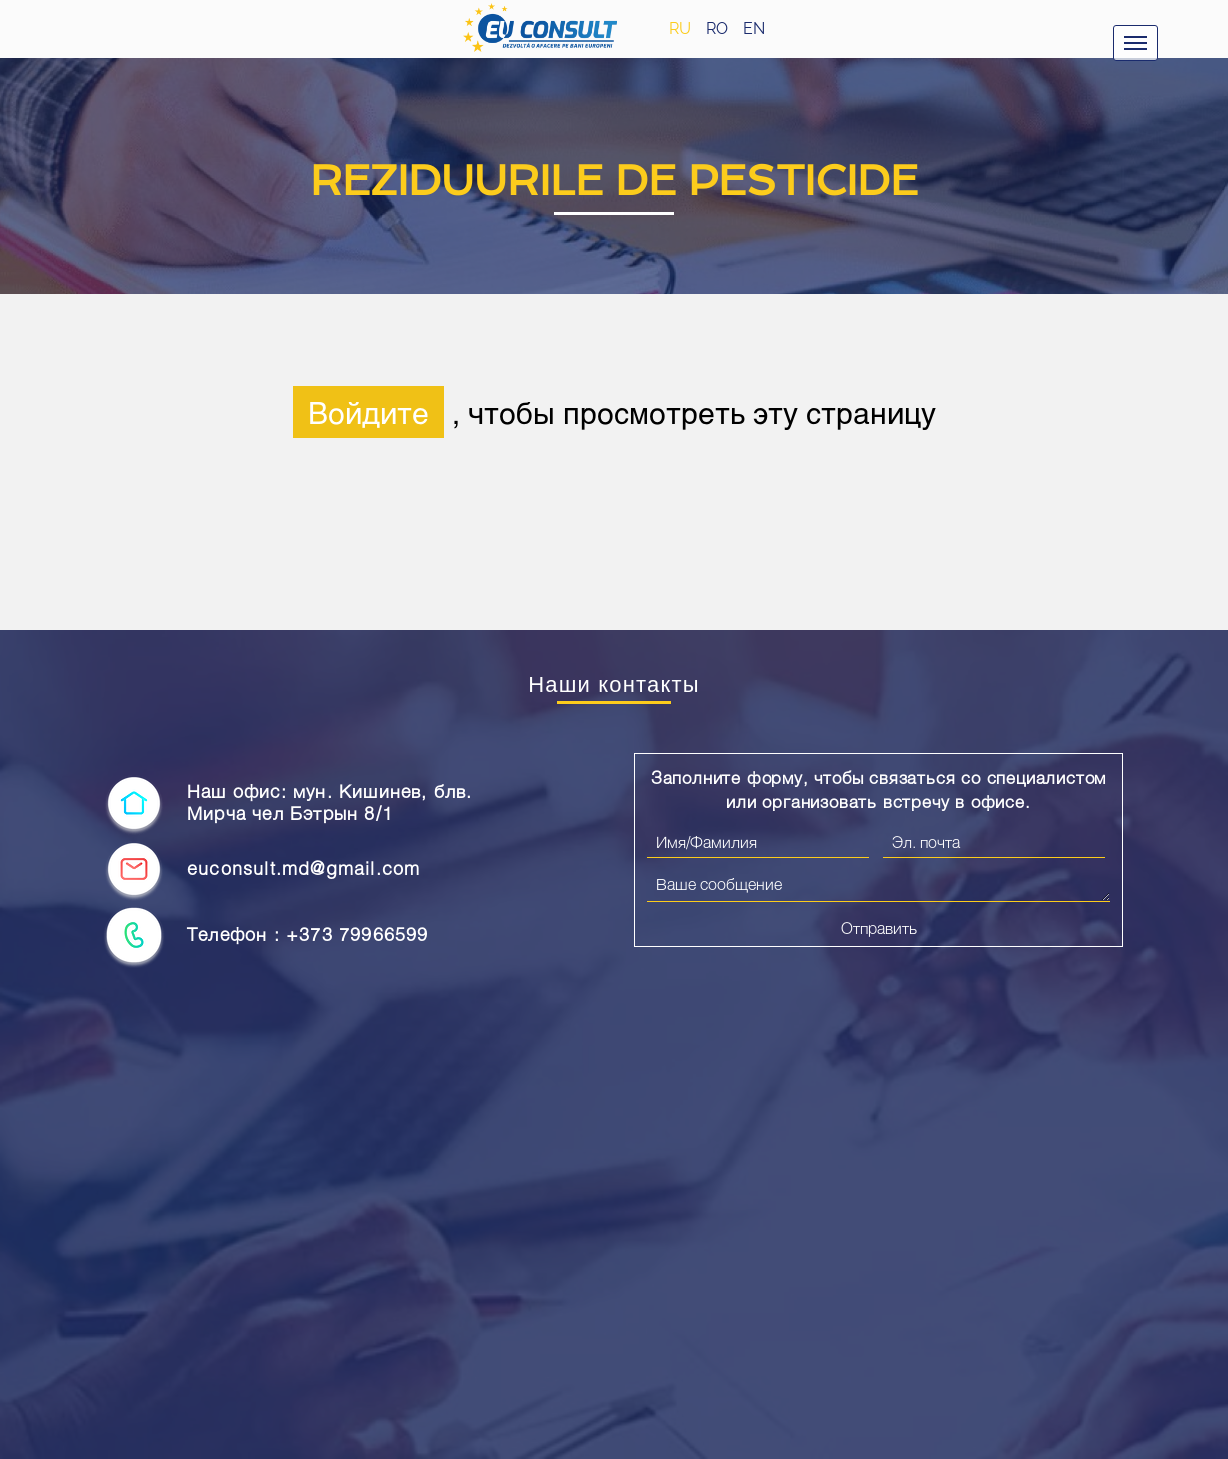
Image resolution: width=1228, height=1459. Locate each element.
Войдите (368, 412)
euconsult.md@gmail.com (303, 868)
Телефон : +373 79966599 (308, 934)
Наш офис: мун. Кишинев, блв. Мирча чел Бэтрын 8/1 (330, 802)
